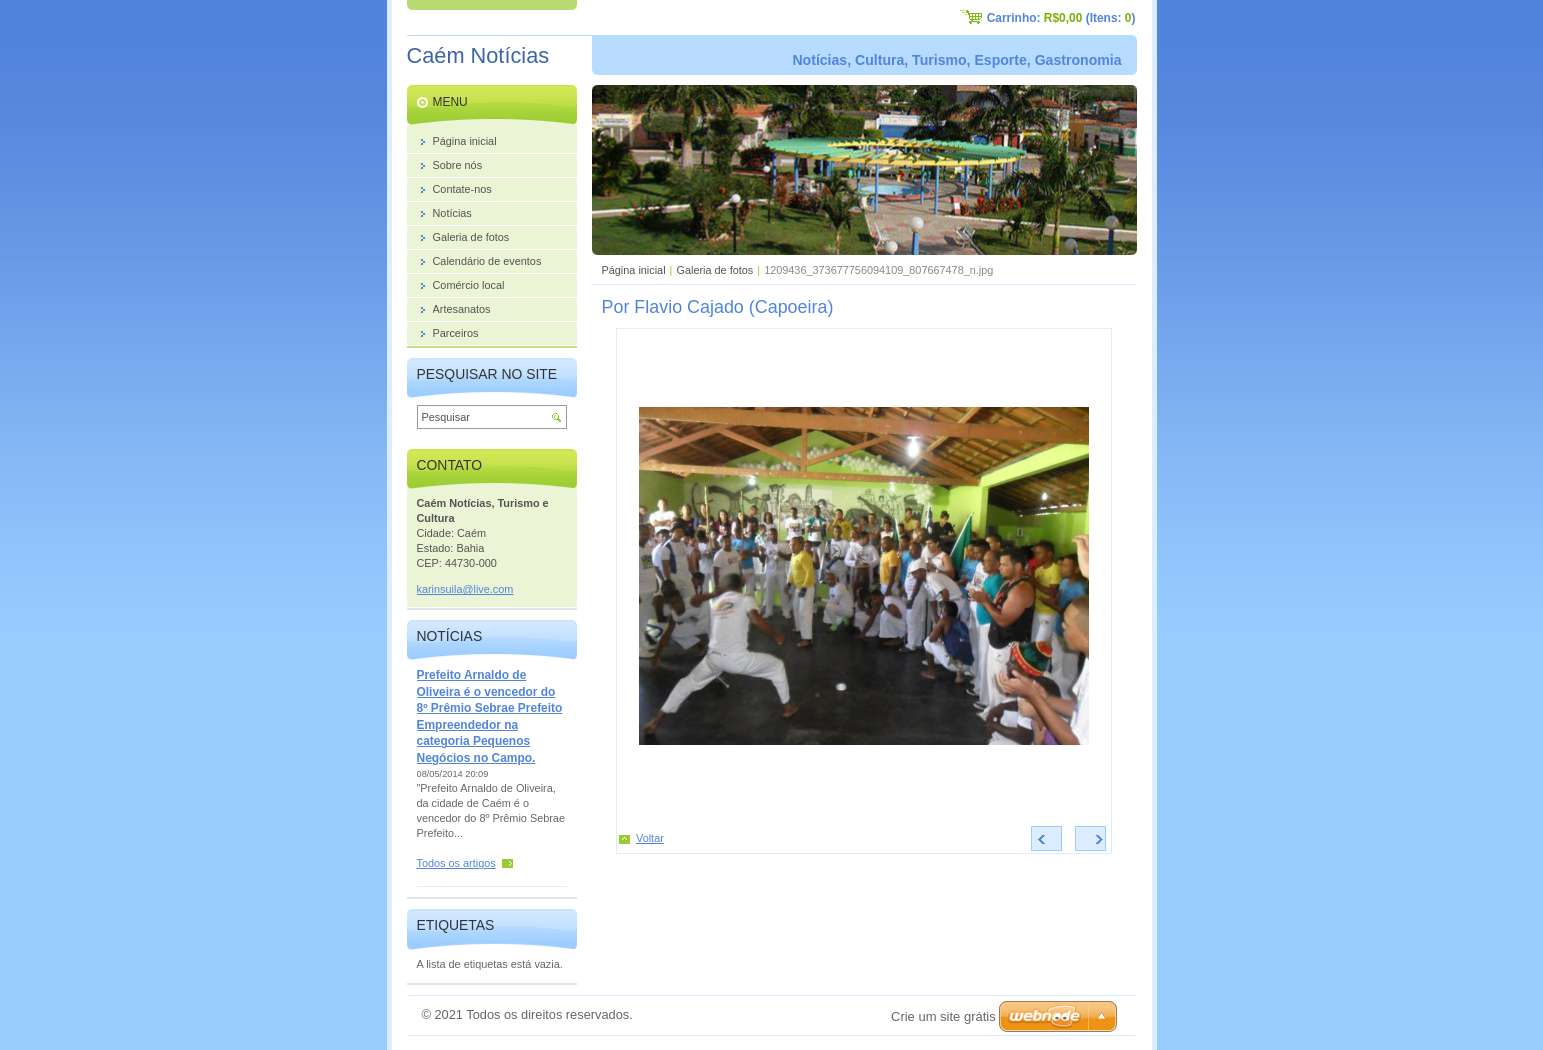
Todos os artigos (456, 863)
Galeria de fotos (714, 270)
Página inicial (634, 270)
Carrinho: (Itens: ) (1061, 18)
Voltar (650, 838)
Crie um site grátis (943, 1016)
